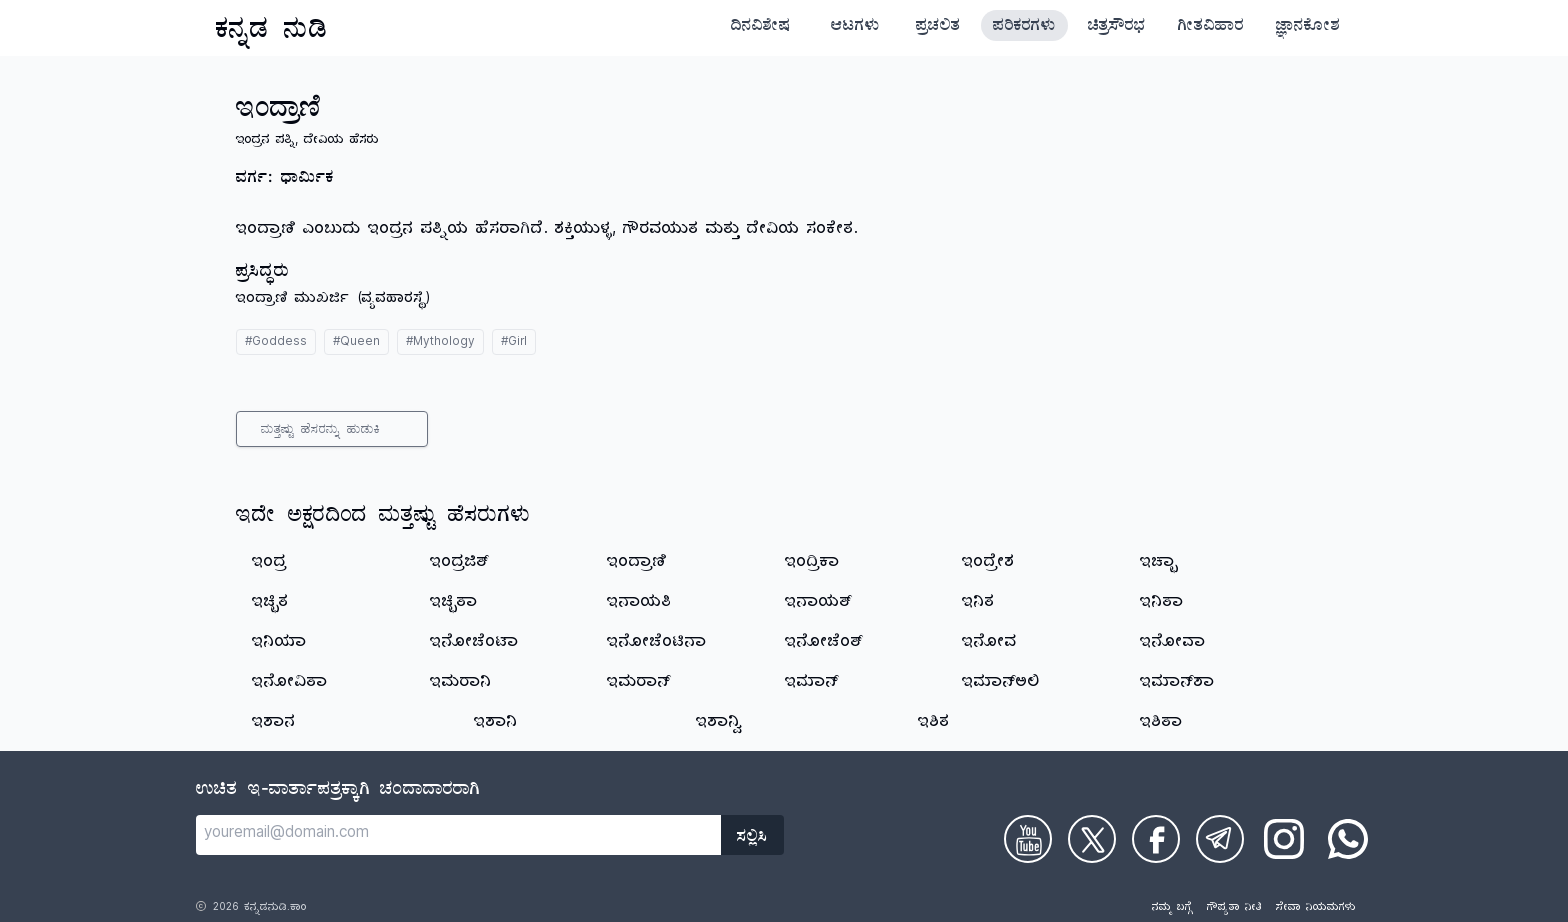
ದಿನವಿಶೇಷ (761, 28)
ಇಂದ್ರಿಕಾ (812, 564)
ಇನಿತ (978, 604)
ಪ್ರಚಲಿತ (938, 28)
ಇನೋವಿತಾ (290, 684)
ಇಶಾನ (274, 724)
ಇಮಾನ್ (812, 684)
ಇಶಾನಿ (496, 724)
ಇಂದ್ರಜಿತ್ (460, 564)
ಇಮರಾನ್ (639, 684)
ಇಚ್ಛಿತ (270, 604)
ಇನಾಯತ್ (819, 604)
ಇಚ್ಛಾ (1159, 564)
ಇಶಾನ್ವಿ (719, 724)
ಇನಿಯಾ (279, 644)
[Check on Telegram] (1220, 839)
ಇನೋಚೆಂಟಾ (474, 644)
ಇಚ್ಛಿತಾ (454, 604)
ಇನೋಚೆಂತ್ (824, 644)
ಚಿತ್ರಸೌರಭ (1117, 28)
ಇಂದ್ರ (269, 564)
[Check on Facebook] (1156, 839)
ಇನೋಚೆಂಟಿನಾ (657, 644)
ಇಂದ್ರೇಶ (988, 564)
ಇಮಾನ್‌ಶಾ (1177, 684)
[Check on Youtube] (1028, 839)
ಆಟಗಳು (855, 28)
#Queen (356, 343)
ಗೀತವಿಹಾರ (1211, 28)
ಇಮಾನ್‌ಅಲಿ (1001, 684)
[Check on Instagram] (1284, 839)
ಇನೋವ (989, 644)
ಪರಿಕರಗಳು (1024, 28)
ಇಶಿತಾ (1161, 724)
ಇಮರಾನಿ (461, 684)
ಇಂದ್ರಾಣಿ (637, 564)
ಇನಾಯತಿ (639, 604)
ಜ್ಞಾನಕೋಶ (1308, 28)
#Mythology (440, 343)
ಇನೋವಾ (1173, 644)
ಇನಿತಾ (1162, 604)
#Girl (514, 343)
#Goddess (276, 343)
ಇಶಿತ (934, 724)
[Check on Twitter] (1092, 839)
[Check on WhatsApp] (1348, 839)
